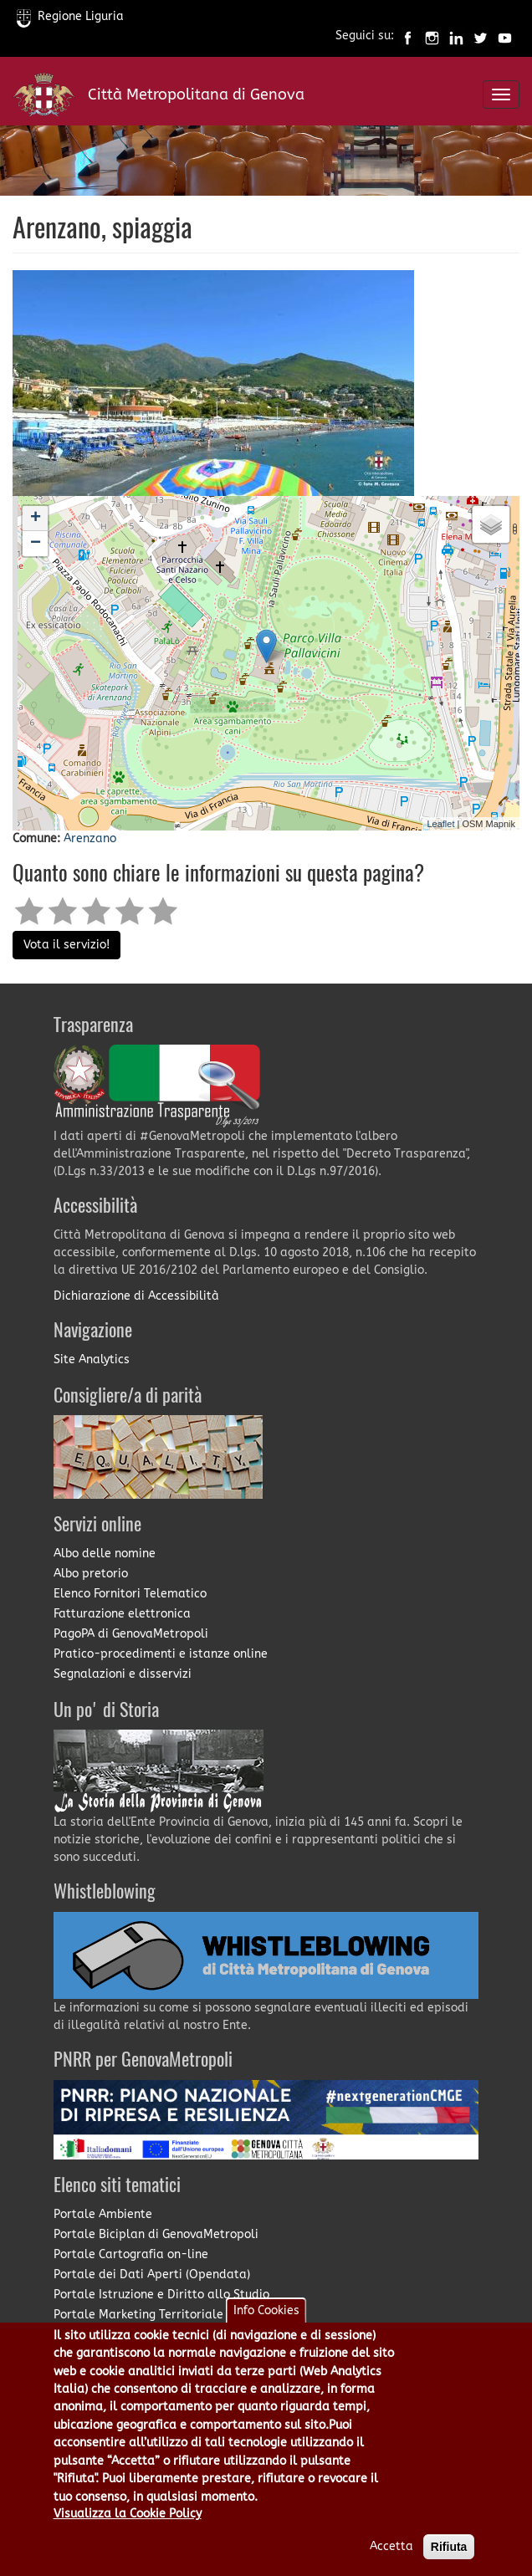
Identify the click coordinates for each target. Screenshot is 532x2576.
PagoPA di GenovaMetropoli (131, 1634)
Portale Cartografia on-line (131, 2254)
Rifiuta (449, 2551)
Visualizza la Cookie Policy (128, 2518)
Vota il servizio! (66, 945)
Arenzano (90, 838)
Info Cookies (266, 2315)
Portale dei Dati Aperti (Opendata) (152, 2274)
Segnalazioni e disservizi (123, 1674)
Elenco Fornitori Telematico (130, 1594)
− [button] (35, 543)
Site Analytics (92, 1359)
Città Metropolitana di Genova (196, 94)
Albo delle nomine (105, 1553)
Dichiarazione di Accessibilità (136, 1296)
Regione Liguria (70, 16)
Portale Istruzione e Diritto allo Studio (161, 2294)
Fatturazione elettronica (122, 1614)
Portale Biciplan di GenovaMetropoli (156, 2234)
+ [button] (35, 518)
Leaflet (440, 824)
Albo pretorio (91, 1574)
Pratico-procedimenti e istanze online (161, 1654)
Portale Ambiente (103, 2214)
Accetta (391, 2550)
